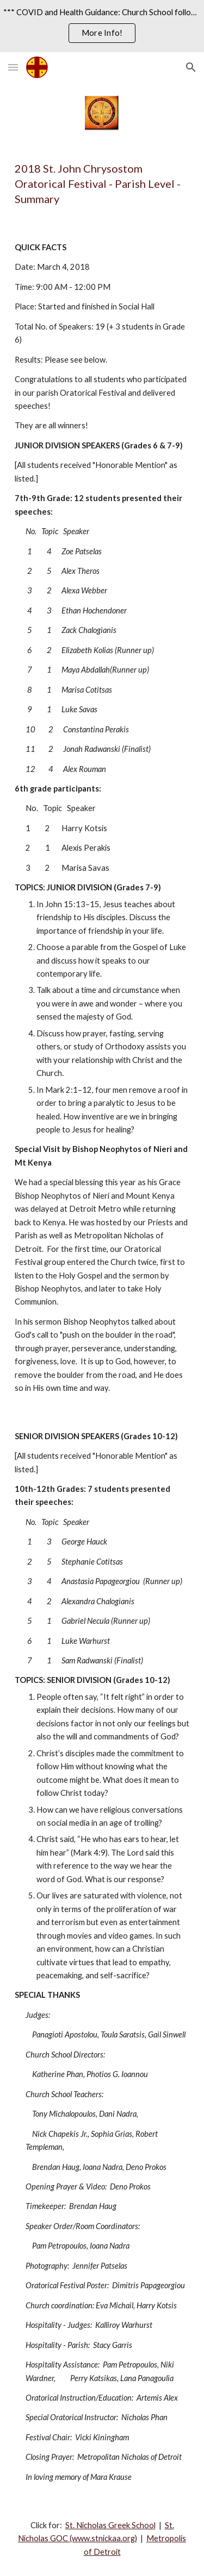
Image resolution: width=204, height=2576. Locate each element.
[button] (13, 67)
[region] (102, 26)
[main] (102, 183)
